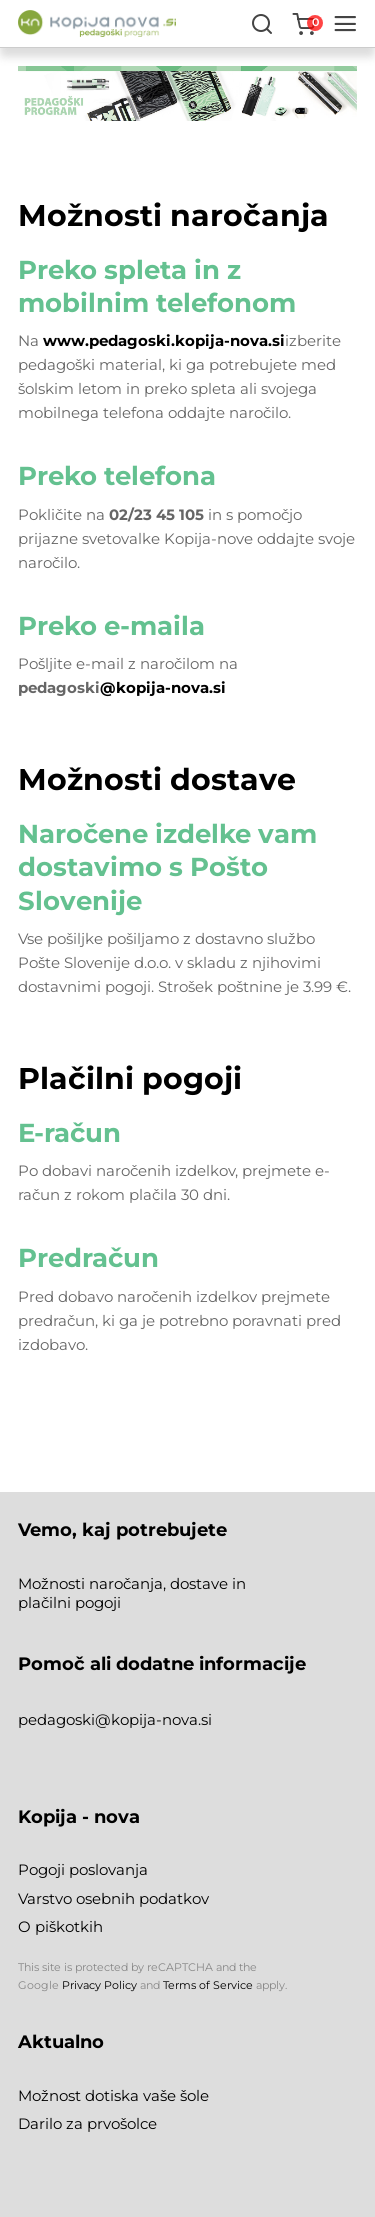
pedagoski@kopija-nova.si (115, 1719)
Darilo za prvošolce (87, 2123)
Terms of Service (208, 1985)
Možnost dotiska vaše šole (113, 2095)
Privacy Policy (99, 1985)
